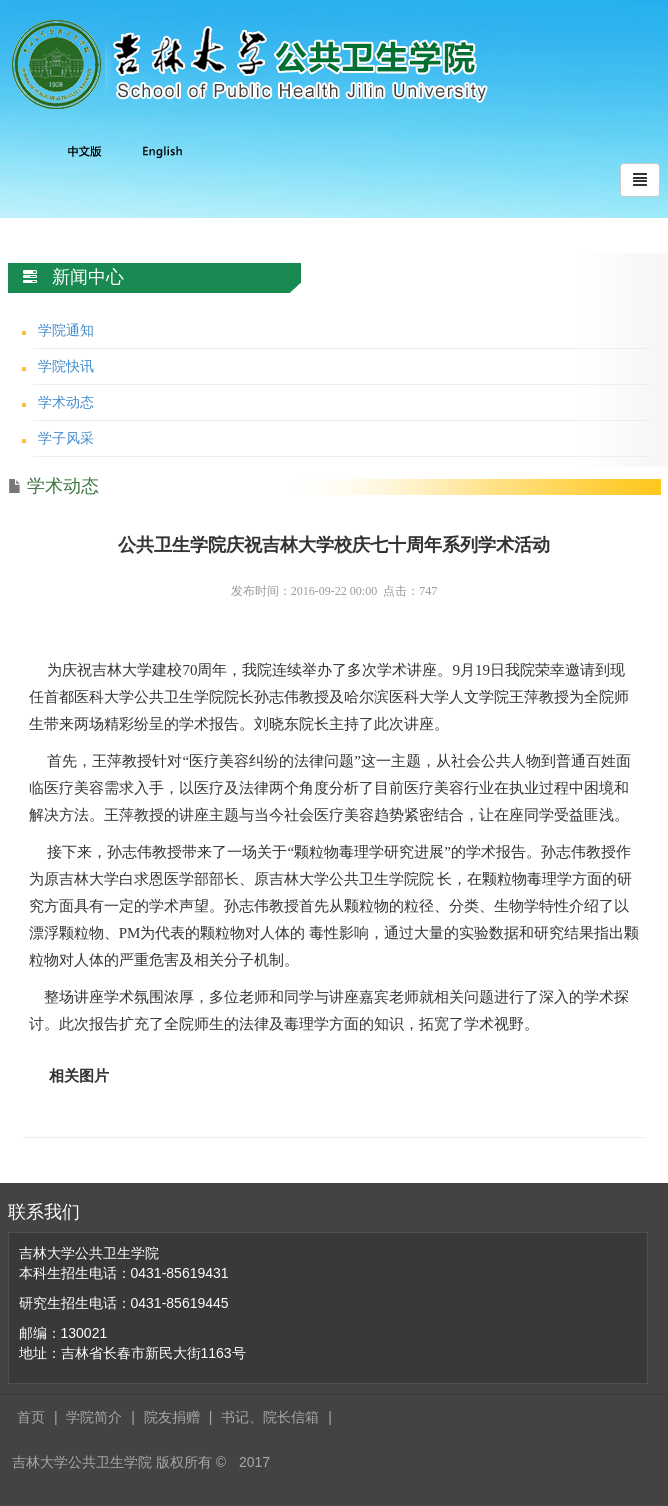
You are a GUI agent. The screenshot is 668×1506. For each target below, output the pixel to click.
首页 (31, 1417)
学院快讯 (66, 366)
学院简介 (94, 1417)
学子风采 (66, 438)
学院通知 (66, 330)
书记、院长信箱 (270, 1417)
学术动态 (66, 402)
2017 (254, 1462)
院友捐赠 (172, 1417)
